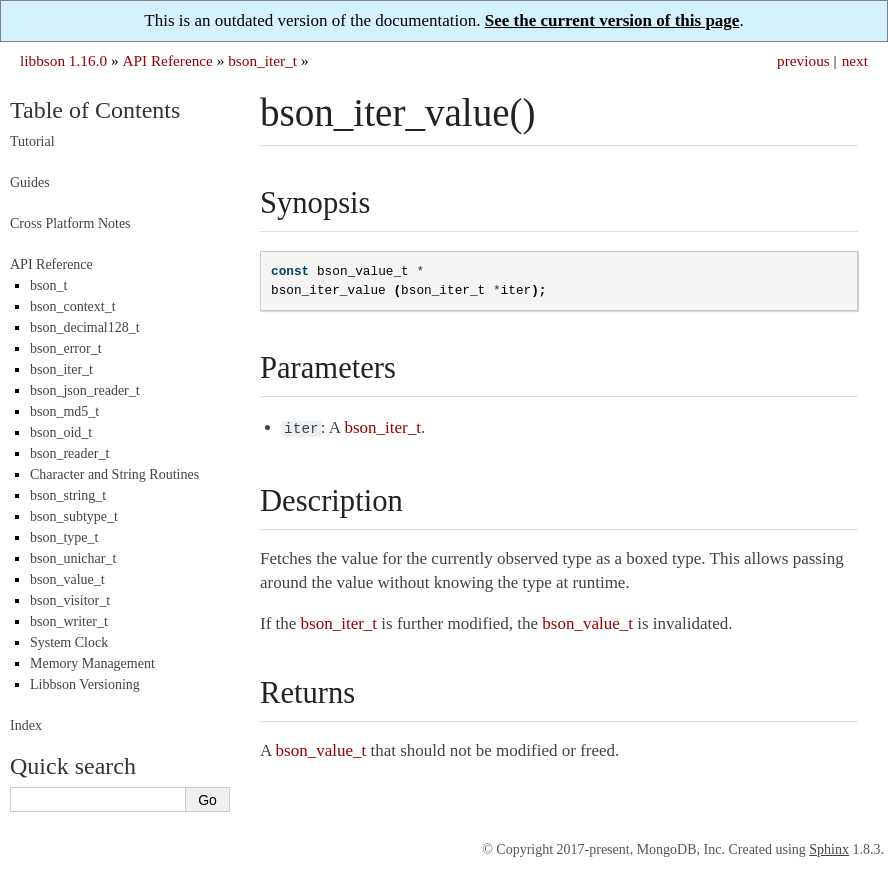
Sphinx (829, 849)
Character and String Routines (114, 474)
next (855, 60)
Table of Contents (95, 110)
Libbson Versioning (85, 684)
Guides (30, 182)
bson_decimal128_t (85, 327)
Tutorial (32, 141)
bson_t (48, 285)
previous (803, 60)
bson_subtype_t (74, 516)
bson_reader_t (69, 453)
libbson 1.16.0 (63, 60)
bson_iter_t (262, 60)
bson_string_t (68, 495)
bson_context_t (73, 306)
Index (26, 725)
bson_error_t (66, 348)
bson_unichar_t (73, 558)
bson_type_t (64, 537)
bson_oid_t (61, 432)
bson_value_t (67, 579)
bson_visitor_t (70, 600)
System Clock (69, 642)
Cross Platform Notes (70, 223)
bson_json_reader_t (85, 390)
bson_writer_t (69, 621)
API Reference (167, 60)
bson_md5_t (64, 411)
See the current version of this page (612, 20)
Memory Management (92, 663)
